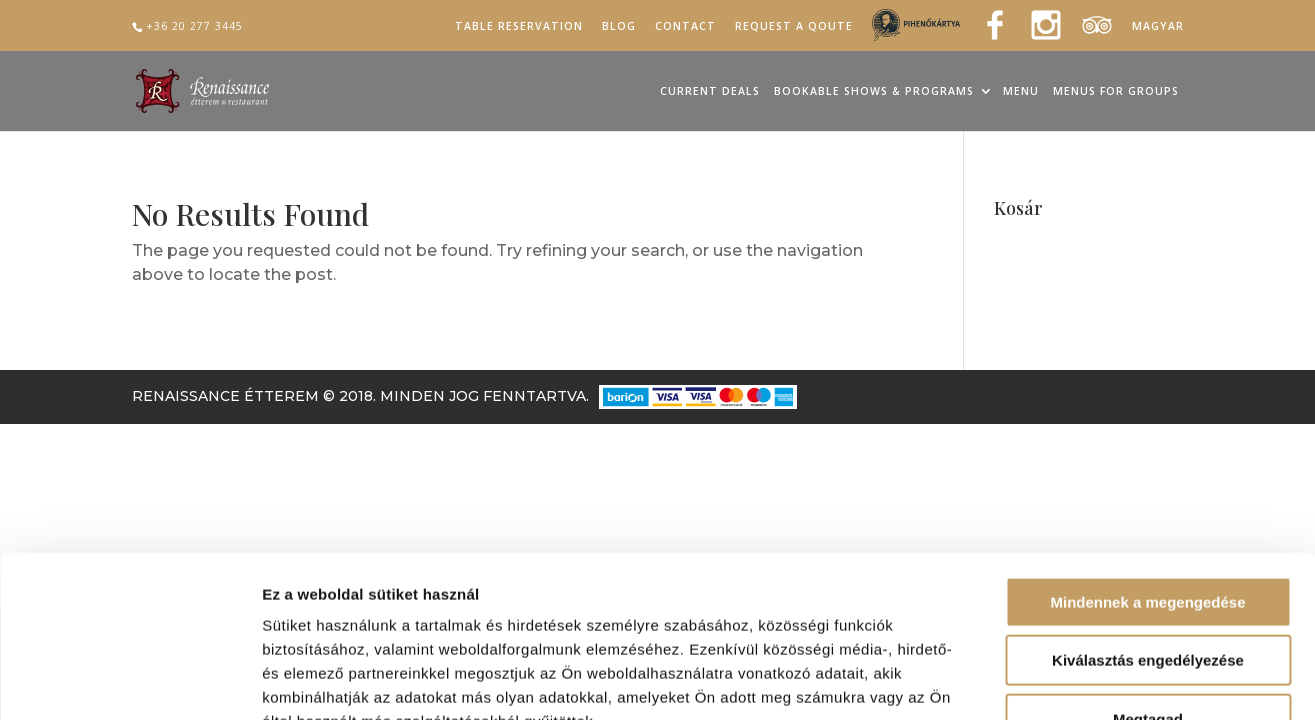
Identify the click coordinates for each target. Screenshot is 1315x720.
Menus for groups (1116, 92)
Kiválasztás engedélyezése (1148, 534)
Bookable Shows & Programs (874, 92)
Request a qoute (794, 26)
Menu (1021, 92)
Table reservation (519, 26)
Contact (685, 26)
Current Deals (710, 92)
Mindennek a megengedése (1147, 475)
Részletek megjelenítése (1136, 680)
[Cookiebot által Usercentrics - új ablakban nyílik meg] (129, 681)
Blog (619, 26)
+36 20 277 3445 (194, 26)
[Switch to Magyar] (1158, 30)
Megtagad (1148, 592)
